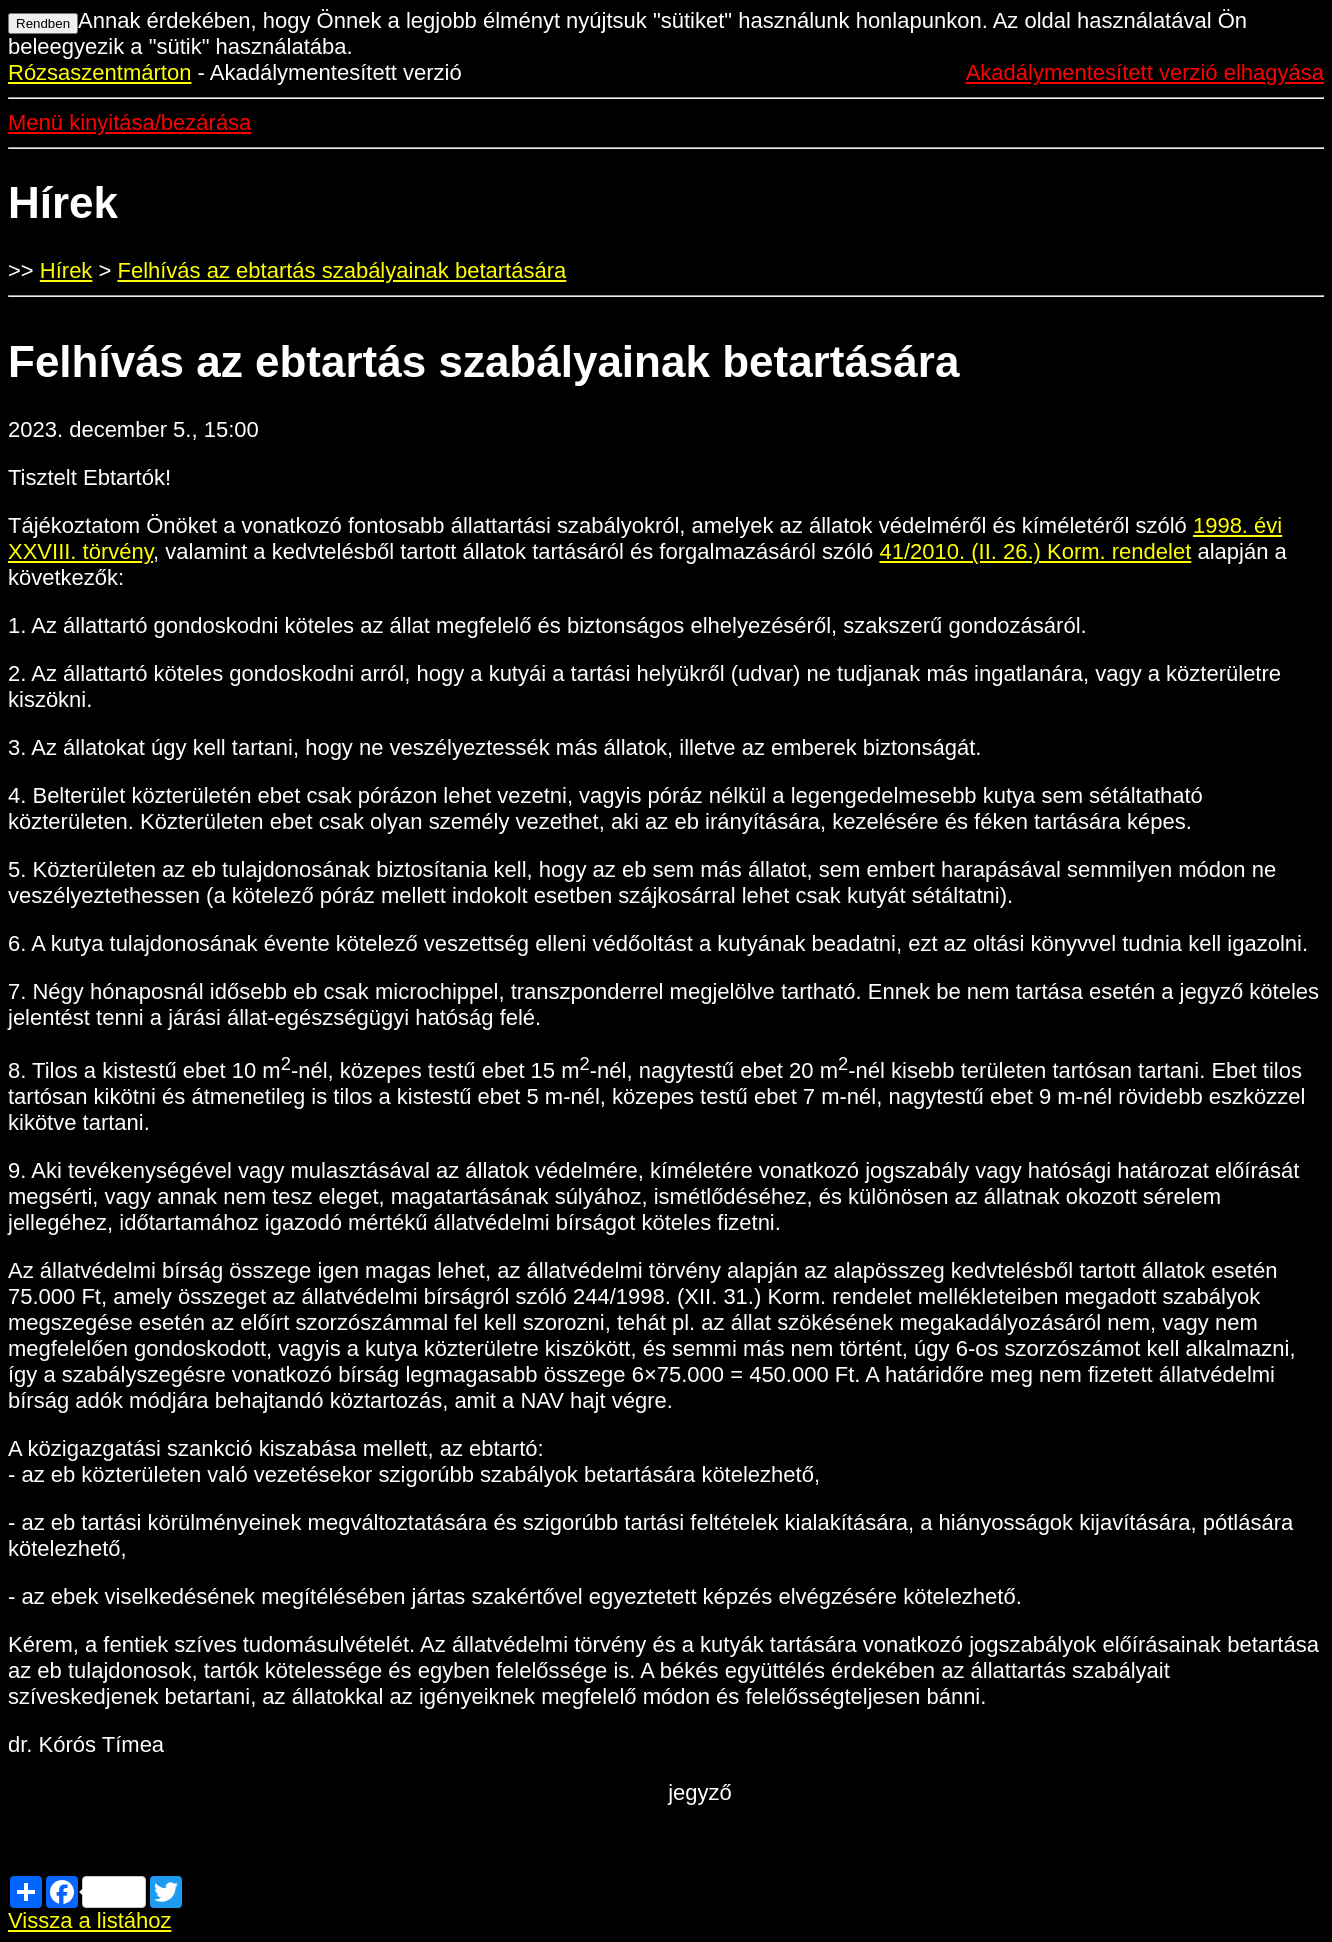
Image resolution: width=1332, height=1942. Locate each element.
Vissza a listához (89, 1920)
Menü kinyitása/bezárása (129, 122)
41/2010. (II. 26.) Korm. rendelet (1035, 551)
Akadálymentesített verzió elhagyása (1145, 72)
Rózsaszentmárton (99, 72)
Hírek (66, 270)
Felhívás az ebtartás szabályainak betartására (341, 270)
